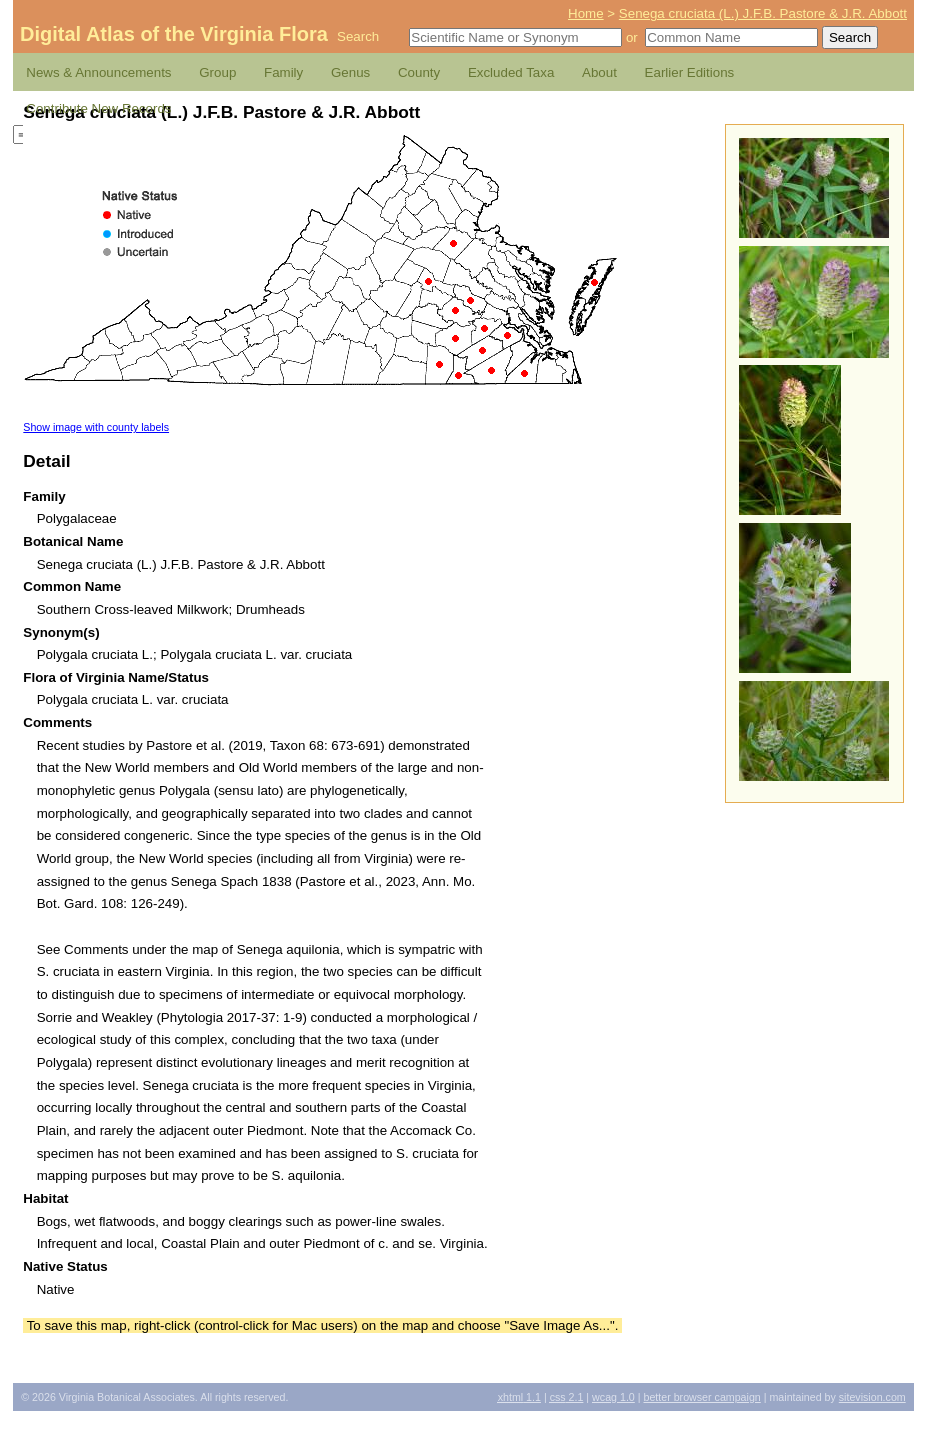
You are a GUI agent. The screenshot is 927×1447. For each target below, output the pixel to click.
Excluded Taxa (511, 72)
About (599, 72)
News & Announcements (98, 72)
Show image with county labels (96, 427)
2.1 (567, 1397)
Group (217, 72)
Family (283, 72)
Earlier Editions (690, 72)
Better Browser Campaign (701, 1397)
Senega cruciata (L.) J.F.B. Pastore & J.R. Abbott (763, 13)
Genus (350, 72)
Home (586, 13)
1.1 (519, 1397)
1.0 (613, 1397)
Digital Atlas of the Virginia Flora (174, 34)
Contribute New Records (98, 108)
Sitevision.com (872, 1397)
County (419, 72)
